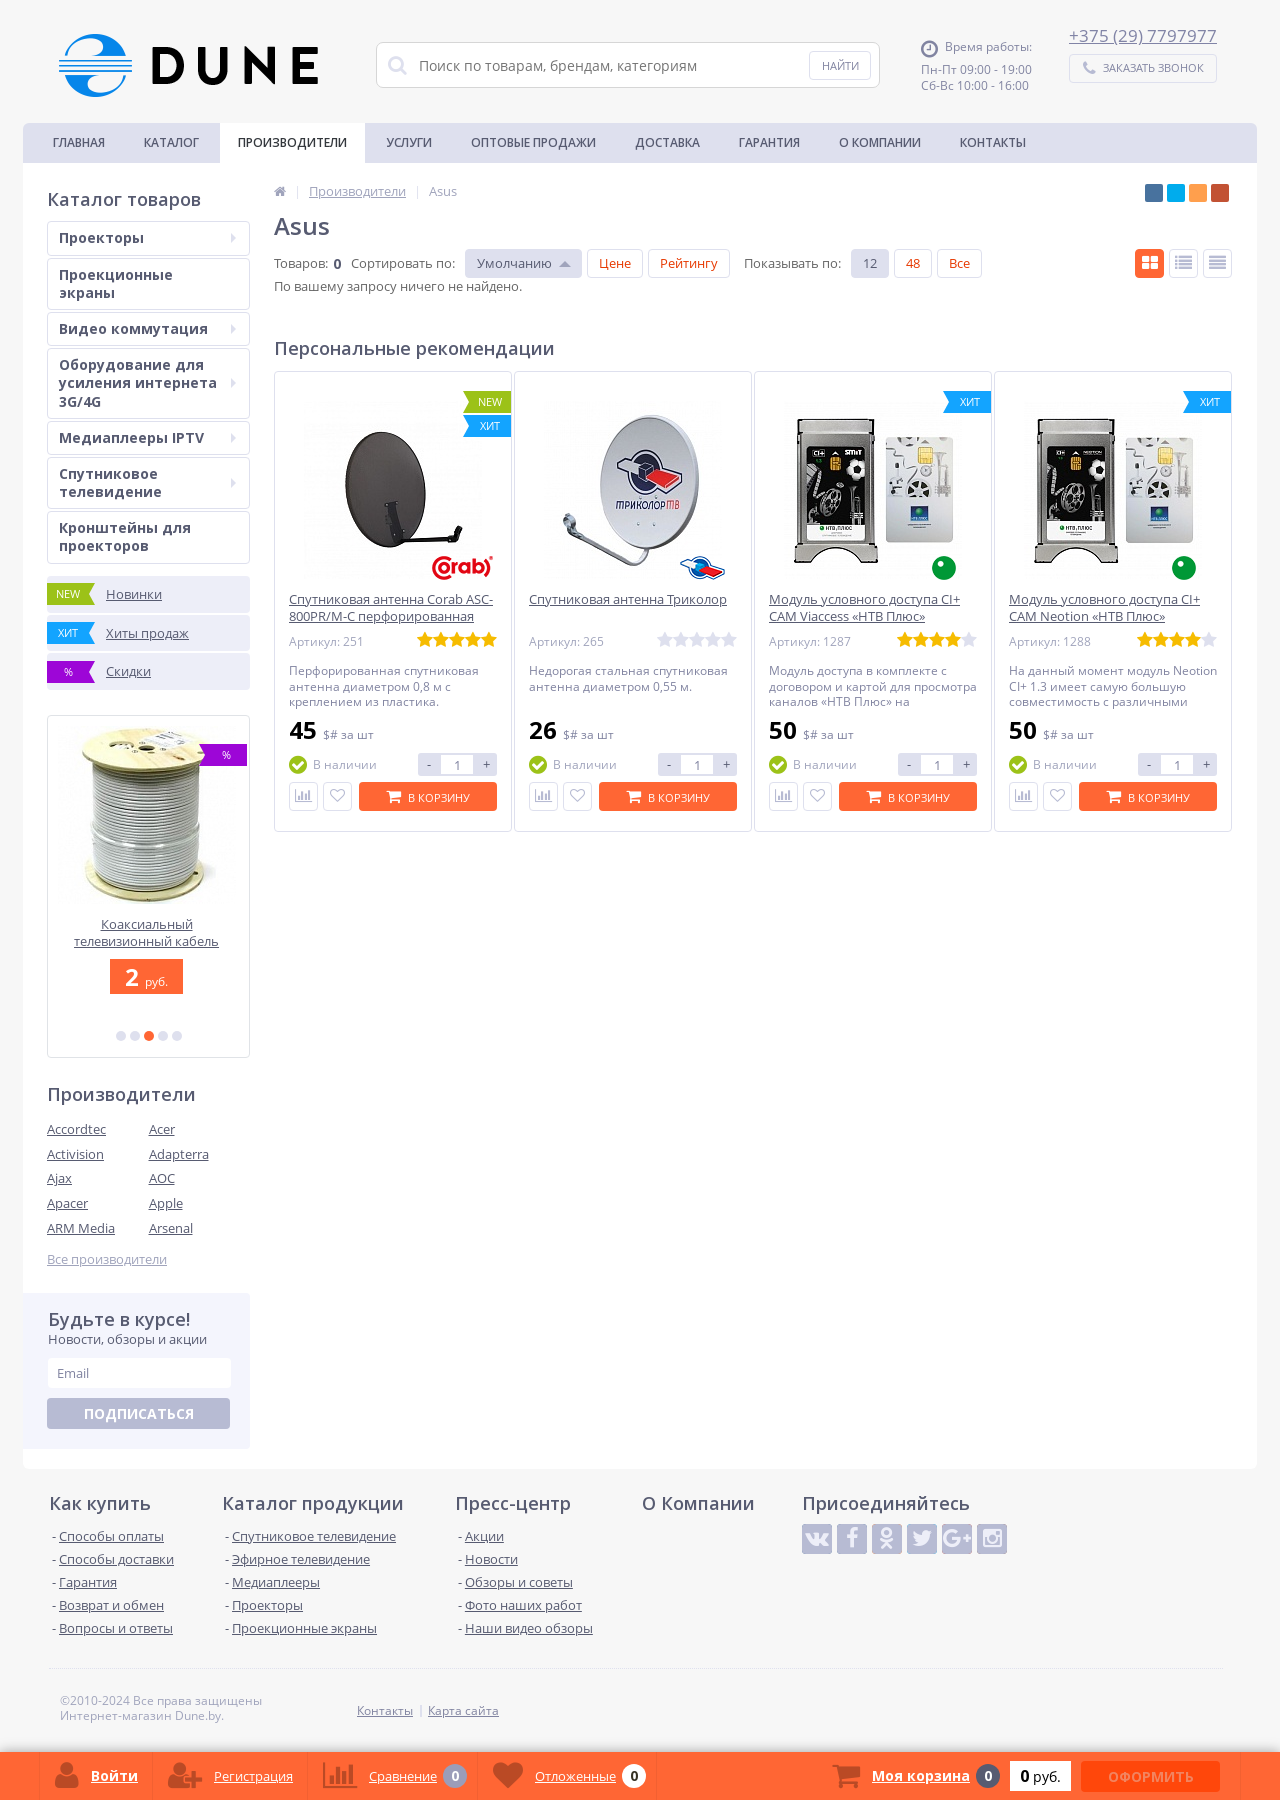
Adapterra (179, 1154)
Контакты (993, 142)
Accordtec (76, 1129)
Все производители (107, 1259)
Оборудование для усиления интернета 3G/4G (147, 382)
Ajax (59, 1178)
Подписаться (139, 1413)
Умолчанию (514, 263)
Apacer (67, 1203)
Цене (615, 263)
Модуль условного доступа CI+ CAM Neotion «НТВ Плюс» (1104, 608)
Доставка (667, 142)
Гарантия (769, 142)
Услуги (409, 142)
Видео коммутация (147, 328)
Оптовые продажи (533, 142)
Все (959, 263)
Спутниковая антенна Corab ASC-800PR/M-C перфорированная (391, 608)
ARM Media (81, 1228)
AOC (162, 1178)
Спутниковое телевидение (147, 482)
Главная (79, 142)
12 (870, 263)
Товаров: (301, 263)
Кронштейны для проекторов (125, 536)
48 (913, 263)
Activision (75, 1154)
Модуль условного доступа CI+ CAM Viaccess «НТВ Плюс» (864, 608)
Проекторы (147, 237)
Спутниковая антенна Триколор (628, 599)
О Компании (880, 142)
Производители (292, 142)
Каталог (171, 142)
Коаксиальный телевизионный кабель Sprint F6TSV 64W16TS (148, 932)
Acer (162, 1129)
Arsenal (171, 1228)
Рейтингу (689, 263)
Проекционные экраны (116, 283)
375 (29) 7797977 (1148, 35)
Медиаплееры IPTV (147, 437)
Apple (166, 1203)
